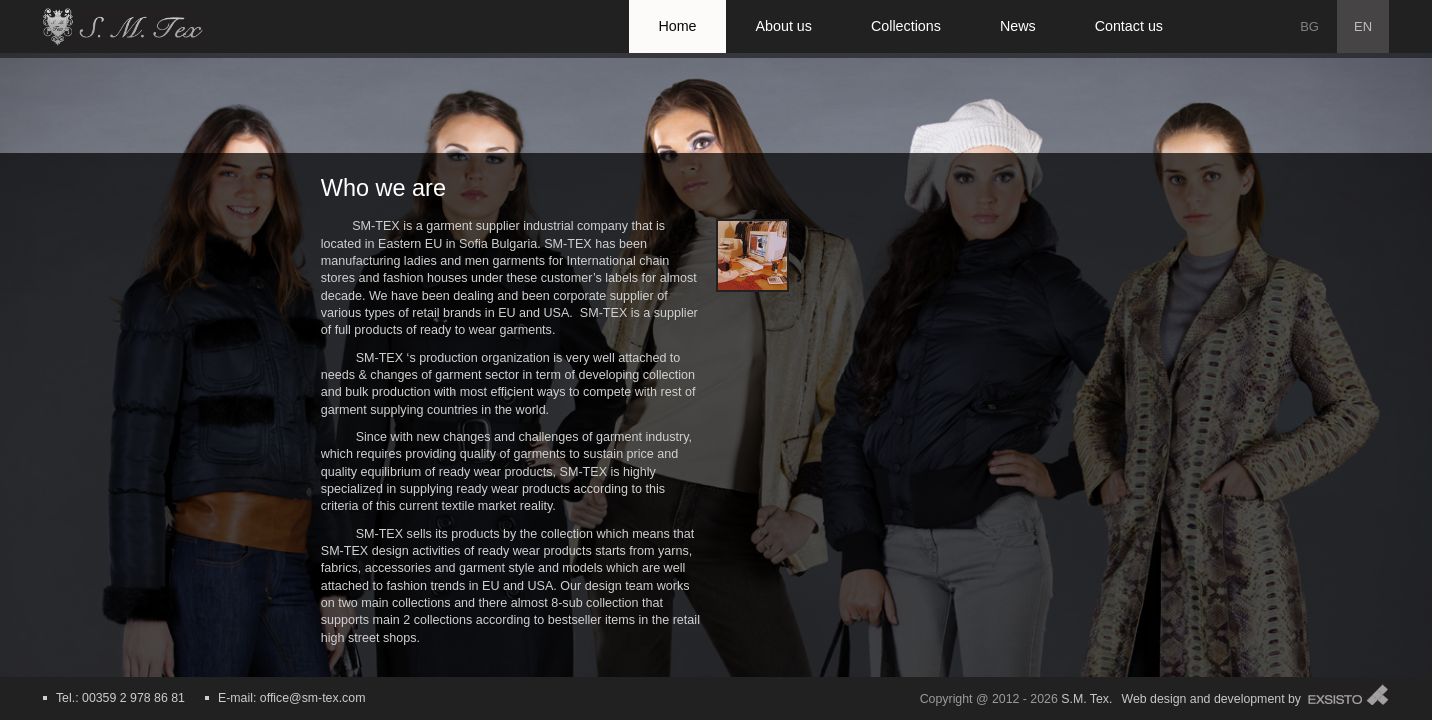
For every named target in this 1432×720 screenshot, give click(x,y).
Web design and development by (1211, 699)
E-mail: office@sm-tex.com (291, 698)
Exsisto (1348, 694)
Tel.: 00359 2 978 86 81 (120, 698)
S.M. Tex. (1086, 699)
